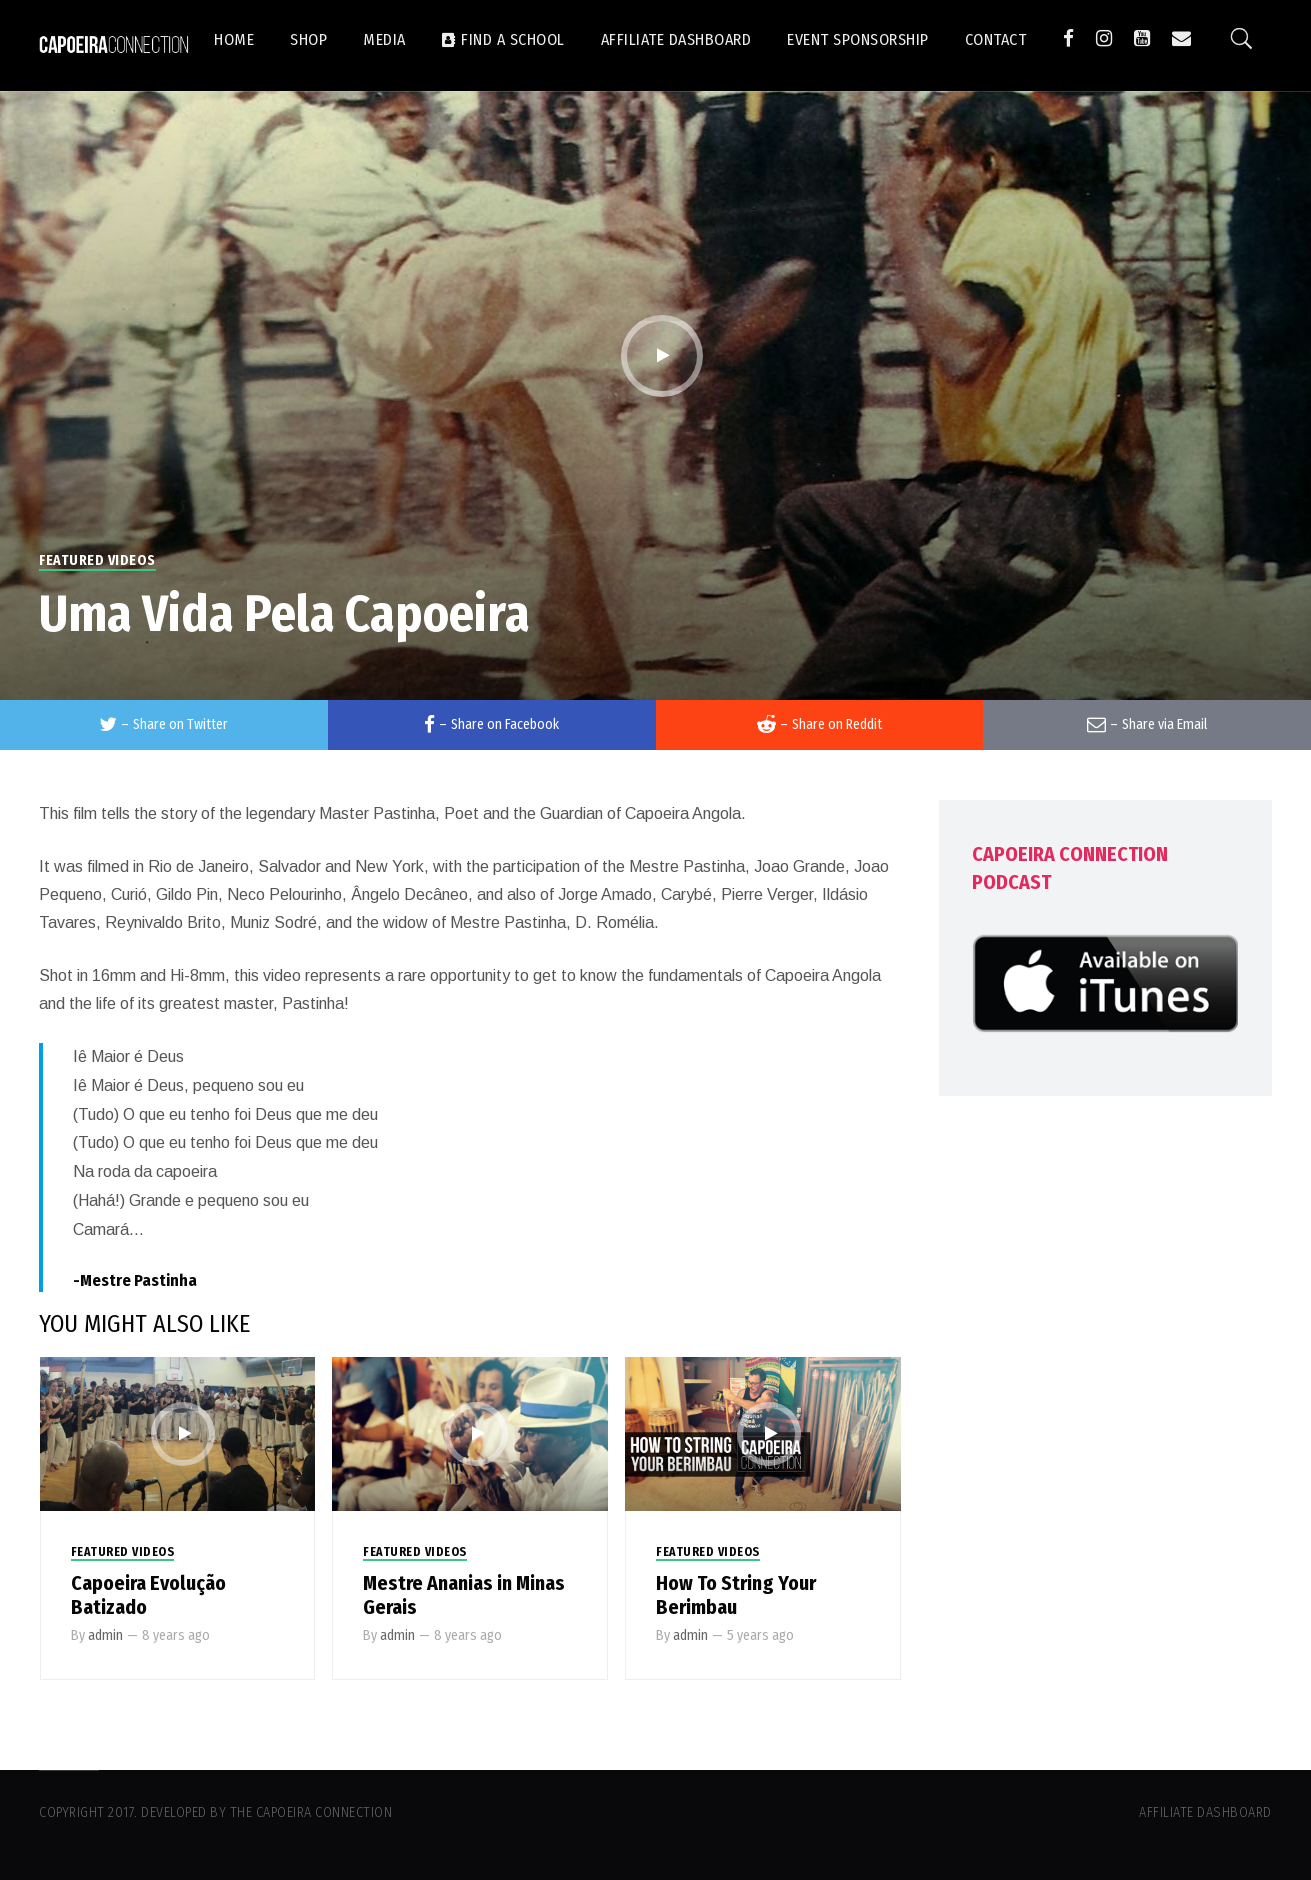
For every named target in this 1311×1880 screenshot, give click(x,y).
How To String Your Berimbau (736, 1595)
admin (105, 1635)
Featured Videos (97, 560)
